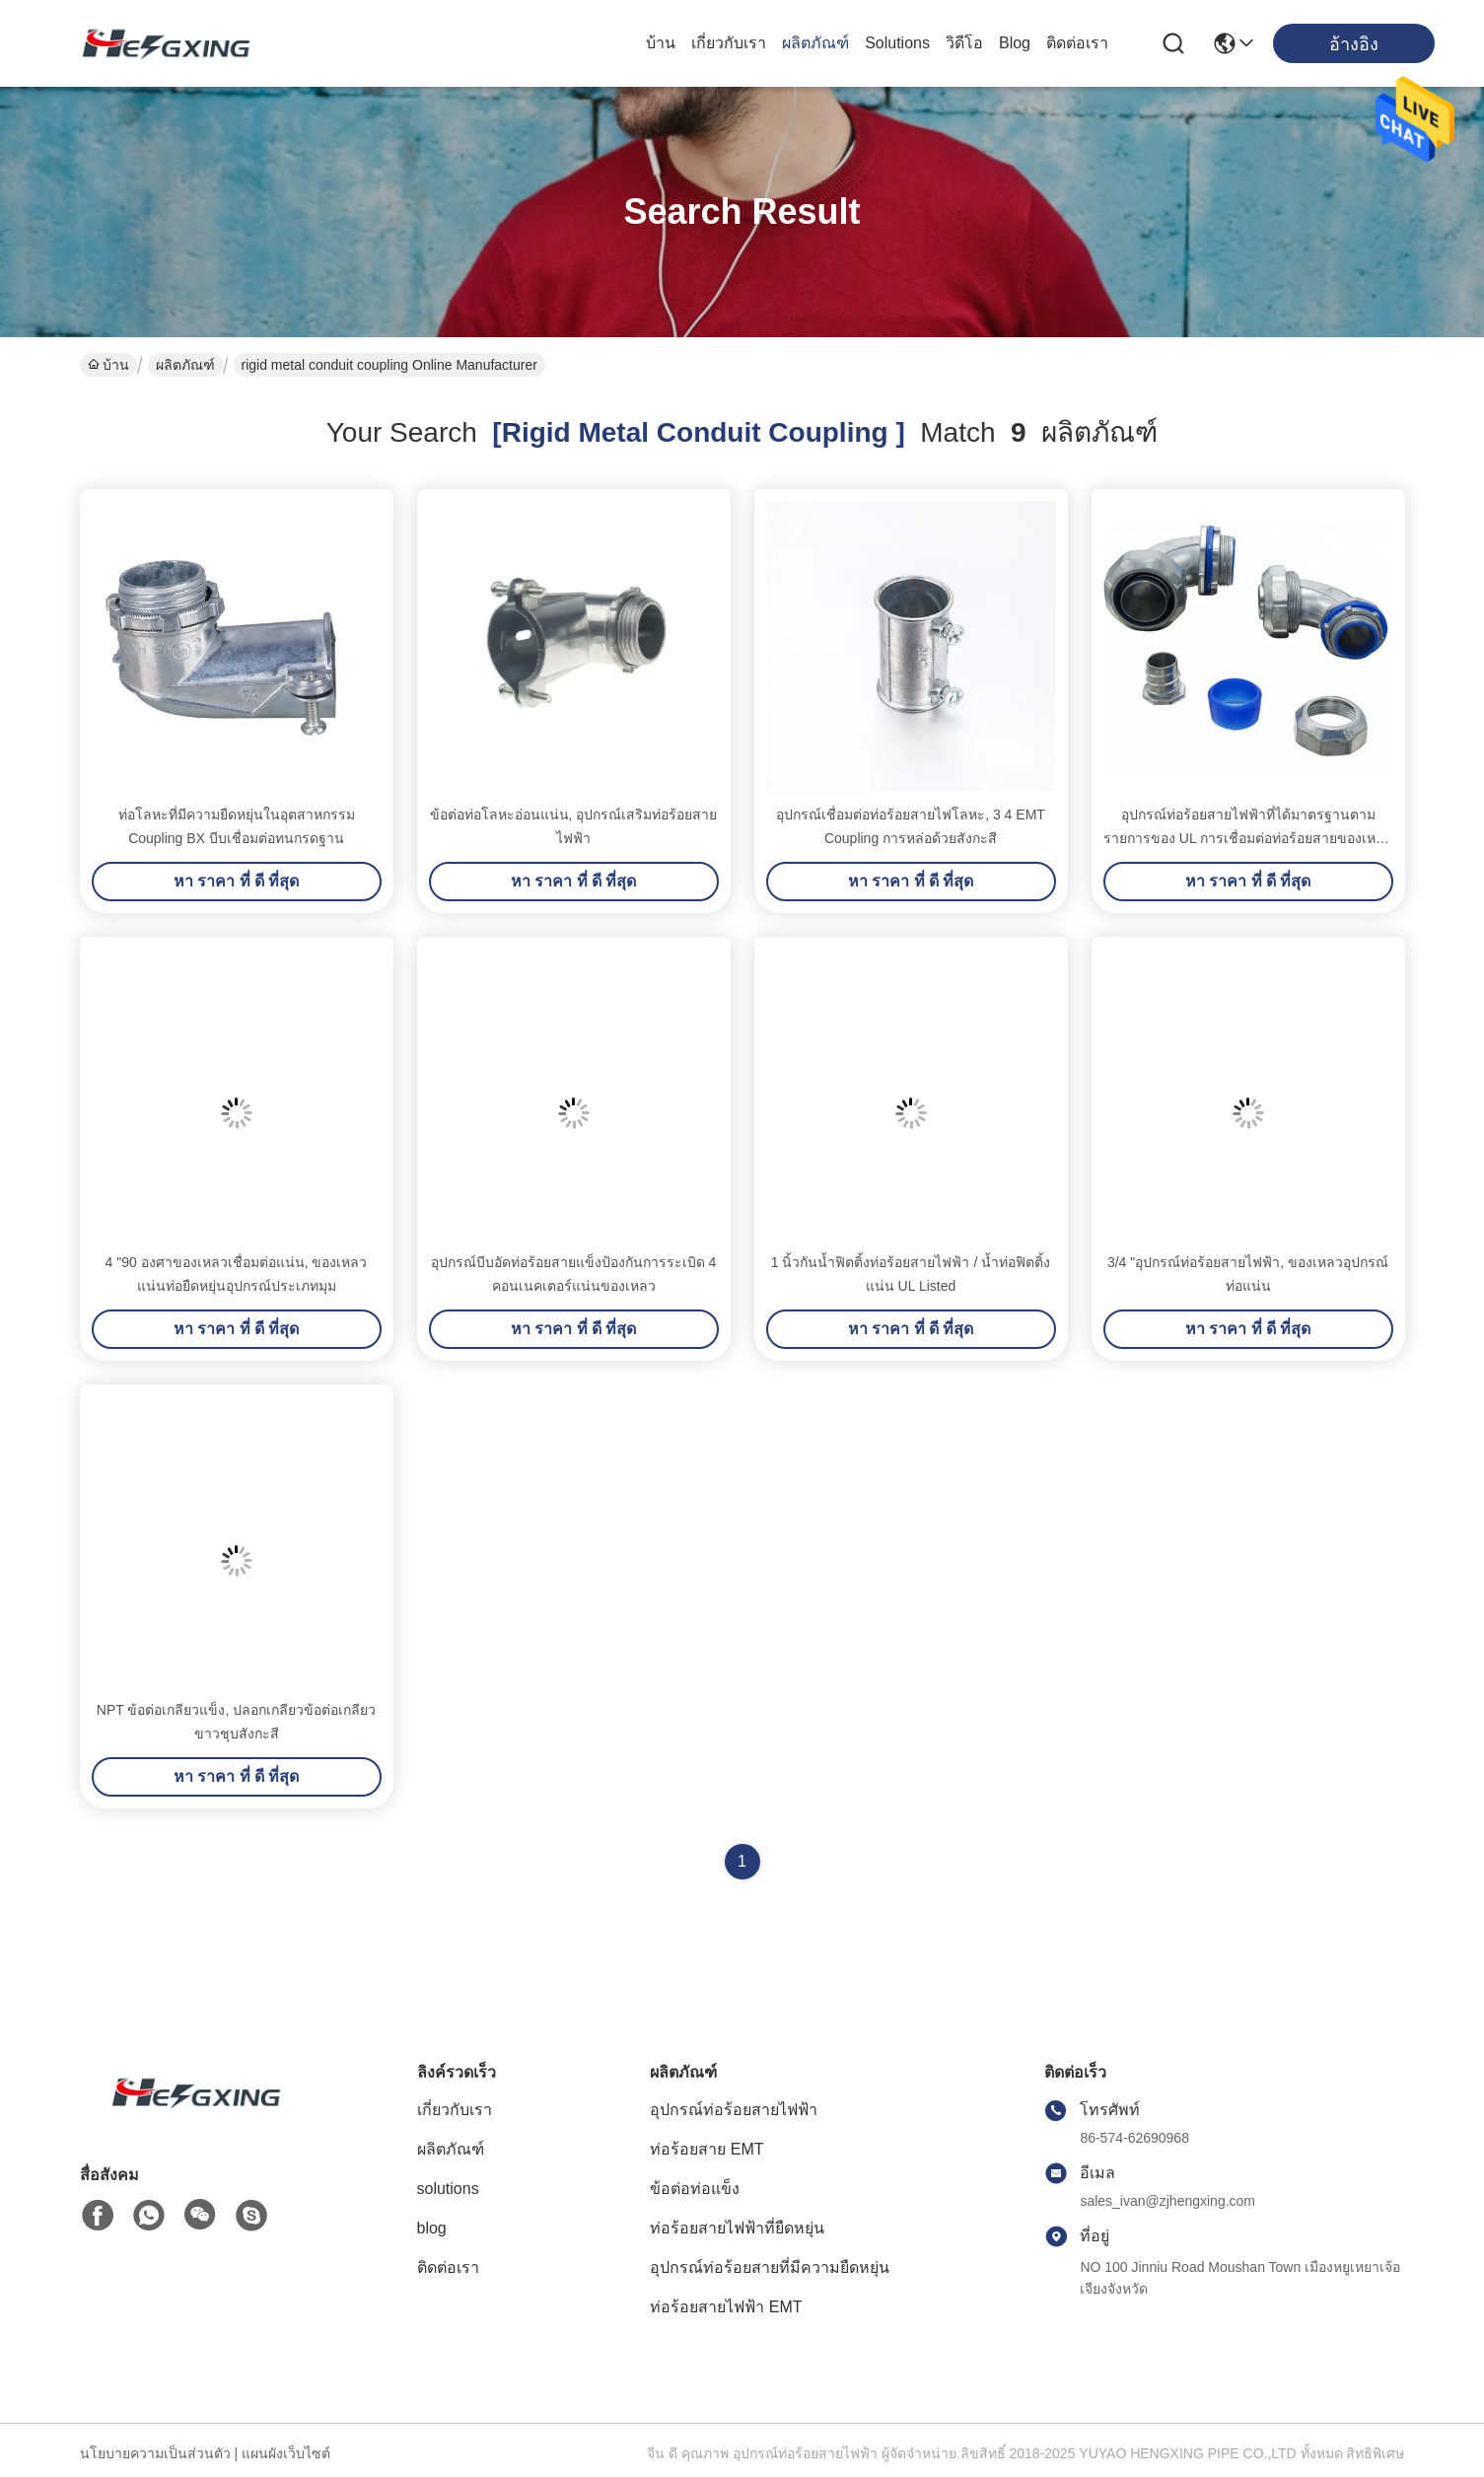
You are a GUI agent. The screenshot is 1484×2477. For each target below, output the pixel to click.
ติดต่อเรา (1077, 43)
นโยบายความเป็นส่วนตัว (155, 2453)
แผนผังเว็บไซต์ (286, 2453)
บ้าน (660, 43)
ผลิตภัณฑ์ (815, 43)
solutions (897, 43)
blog (1014, 43)
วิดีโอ (964, 43)
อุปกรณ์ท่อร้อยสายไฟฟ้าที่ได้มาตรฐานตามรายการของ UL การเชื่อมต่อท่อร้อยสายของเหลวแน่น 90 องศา (1247, 838)
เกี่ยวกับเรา (728, 43)
